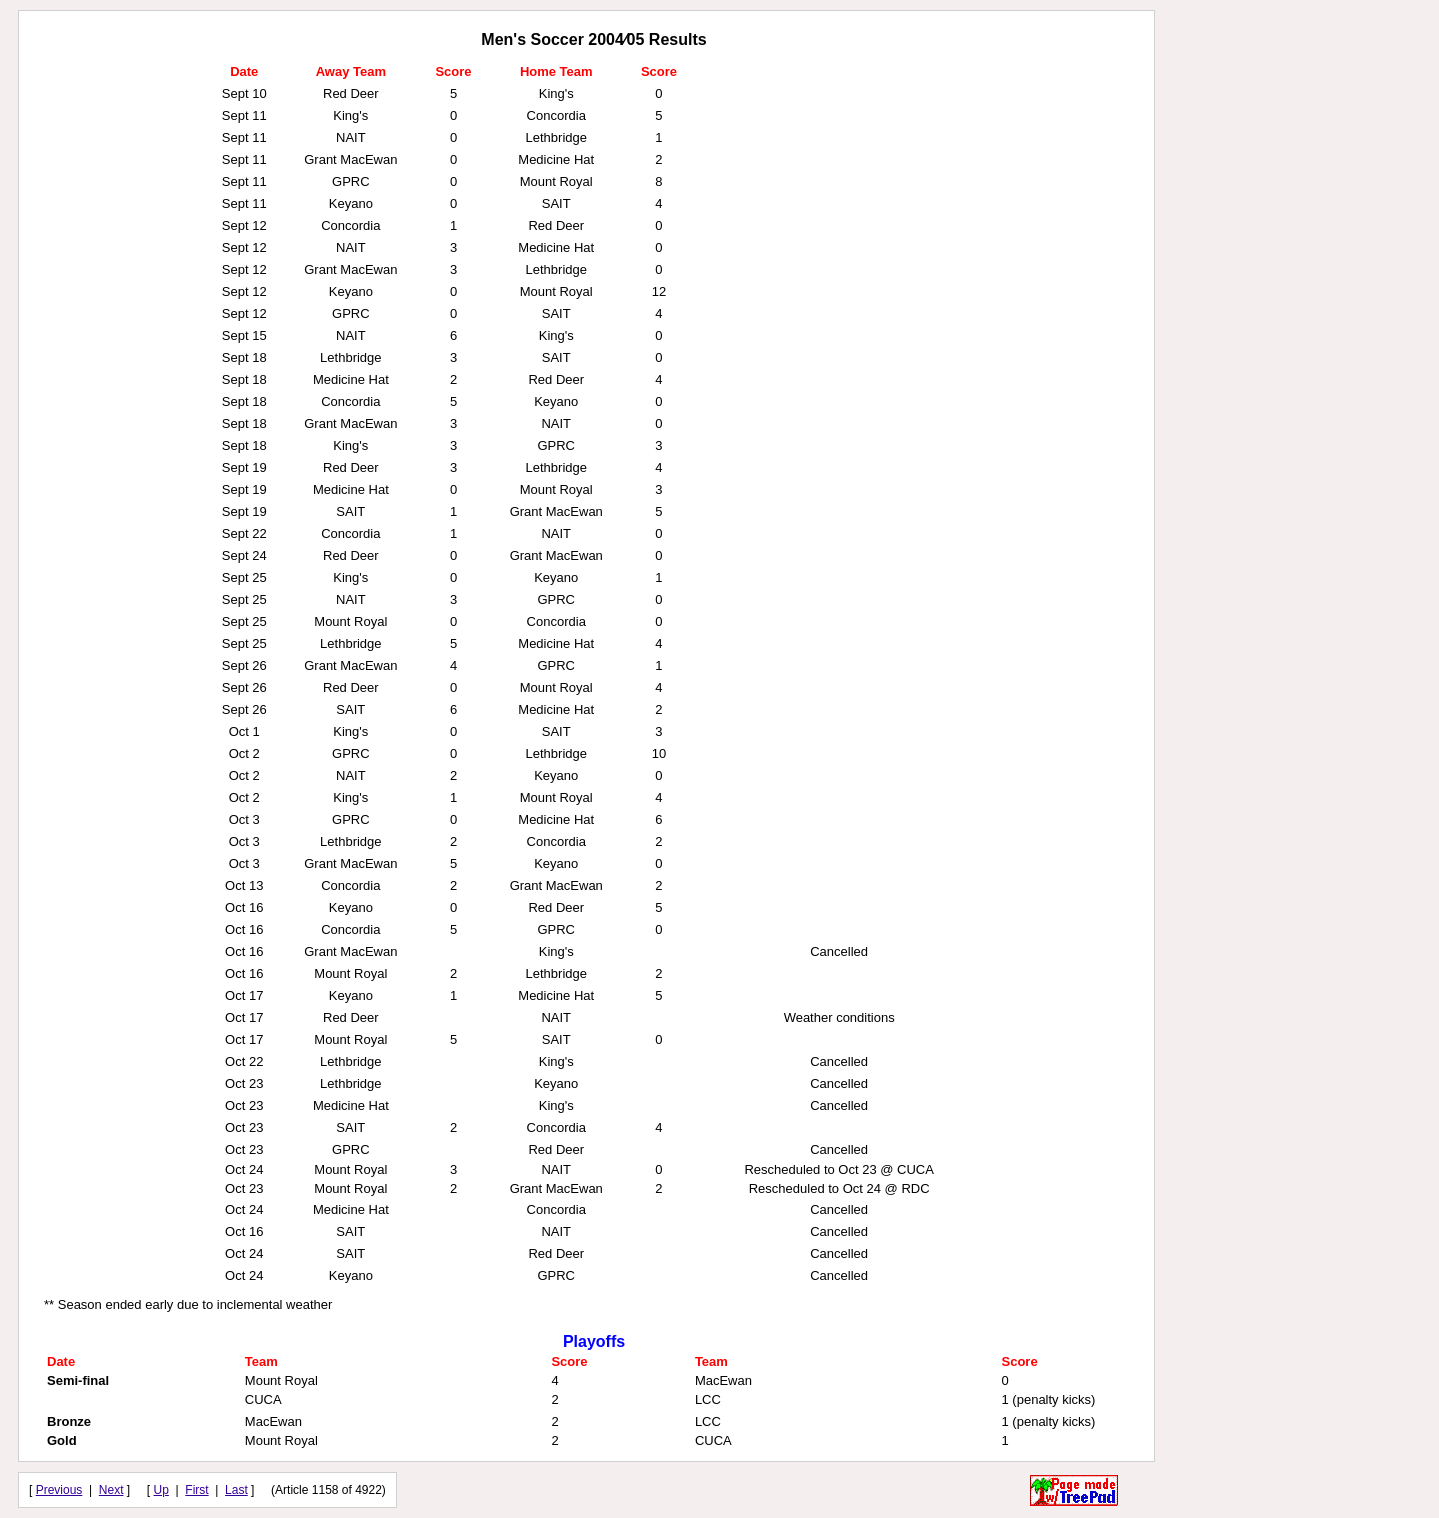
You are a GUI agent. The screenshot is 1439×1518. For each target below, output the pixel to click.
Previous (59, 1490)
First (196, 1490)
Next (111, 1490)
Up (161, 1490)
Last (236, 1490)
